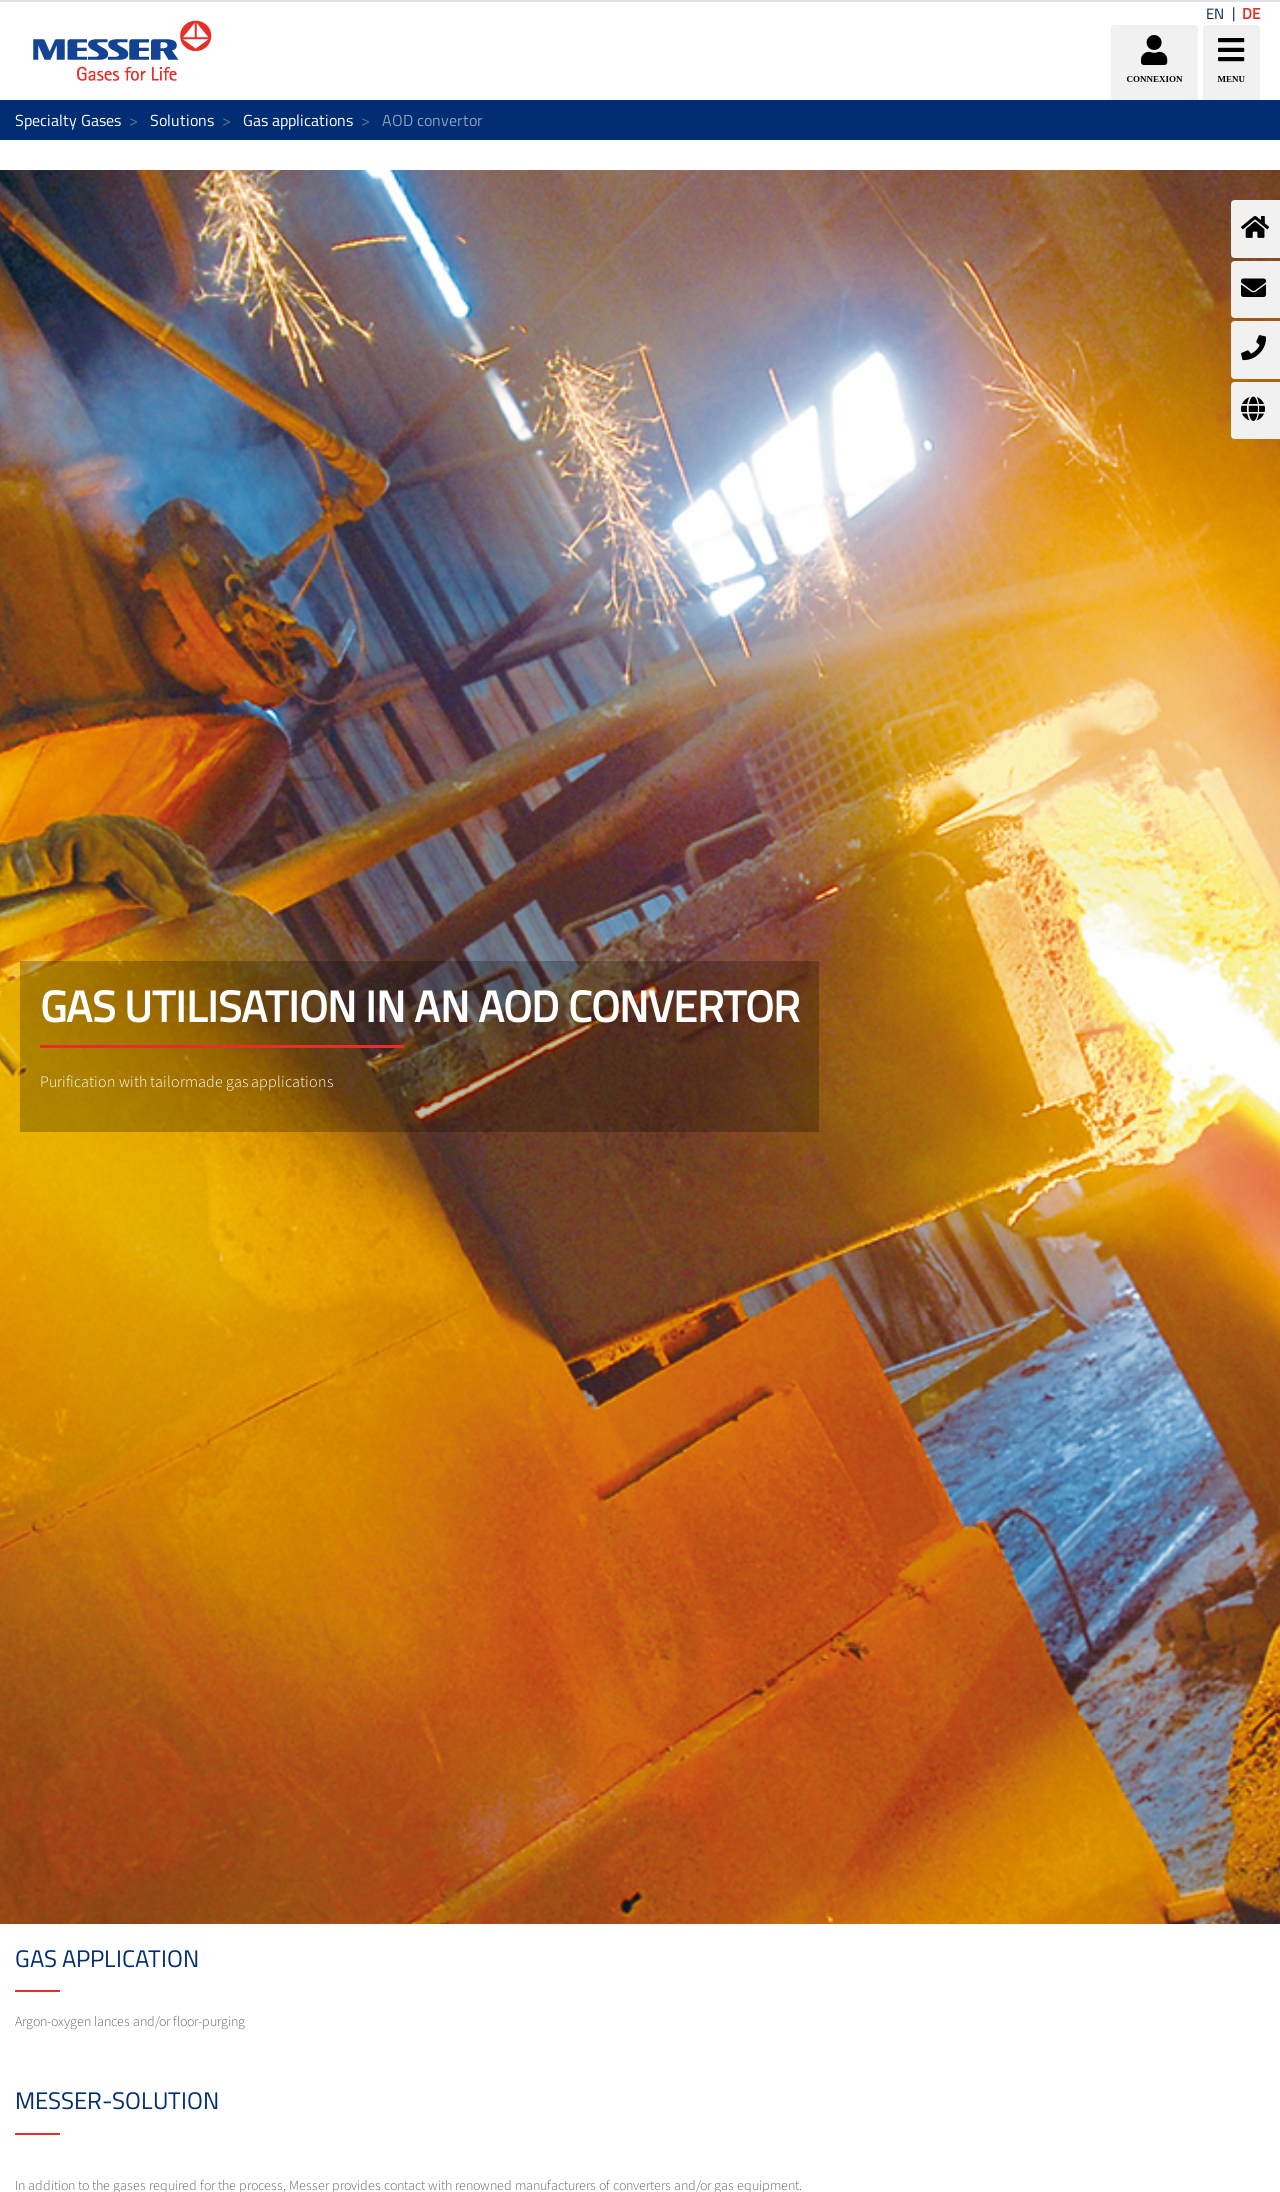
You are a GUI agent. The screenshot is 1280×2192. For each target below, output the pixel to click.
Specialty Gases (68, 120)
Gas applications (298, 120)
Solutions (182, 120)
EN (1215, 13)
